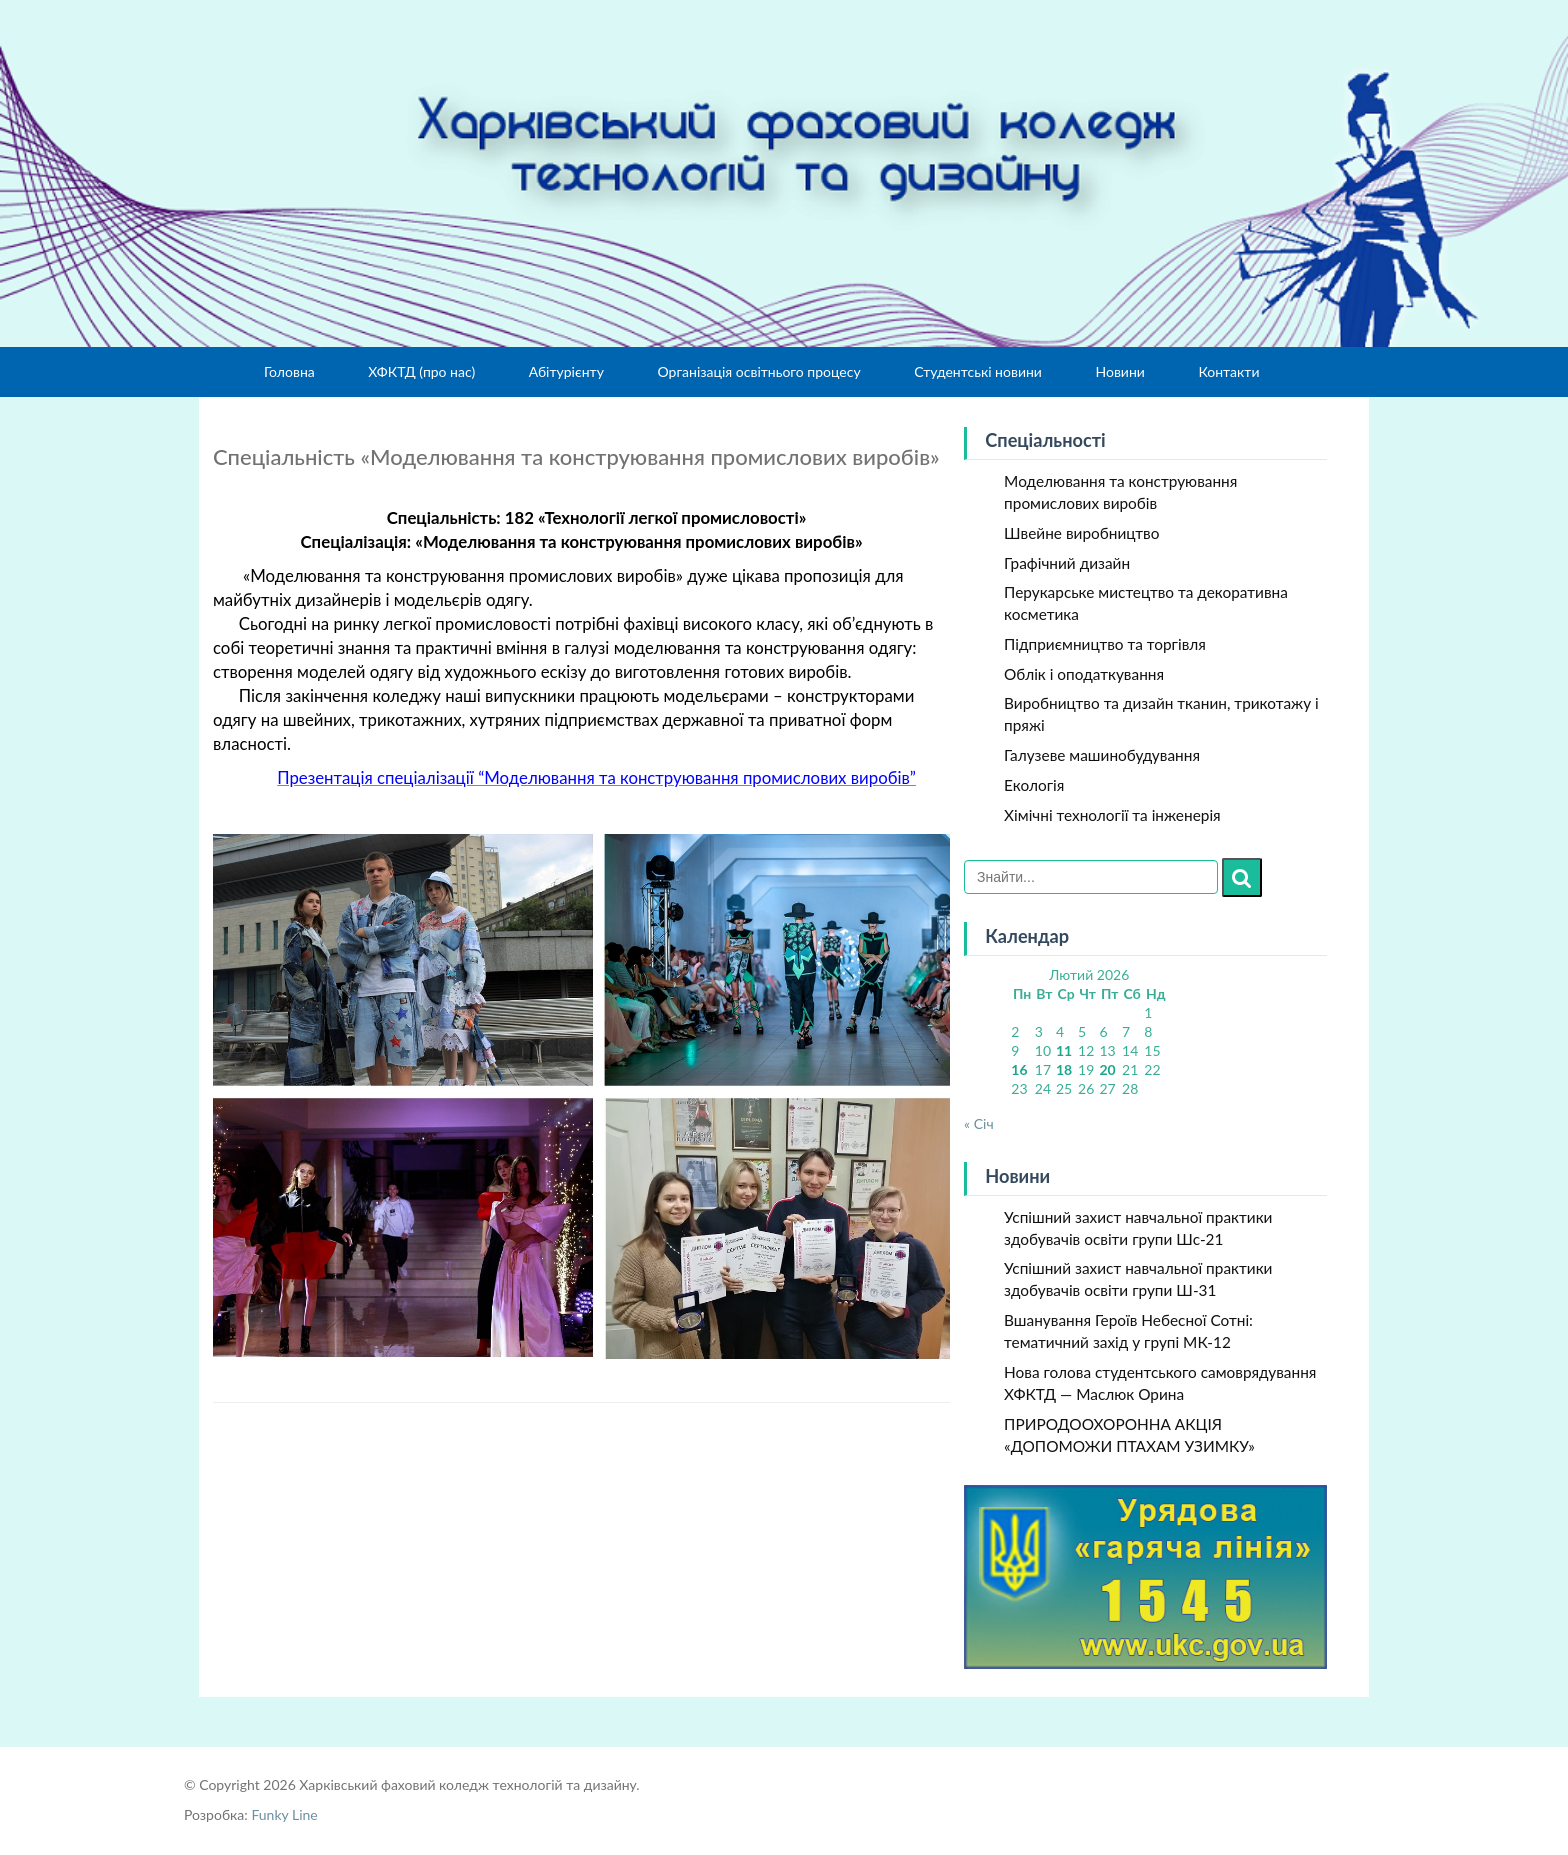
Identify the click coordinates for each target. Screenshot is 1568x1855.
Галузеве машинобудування (1102, 755)
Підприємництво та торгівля (1105, 644)
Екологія (1034, 785)
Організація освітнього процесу (758, 371)
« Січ (979, 1123)
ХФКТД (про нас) (421, 371)
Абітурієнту (566, 371)
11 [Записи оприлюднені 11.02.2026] (1064, 1050)
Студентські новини (978, 371)
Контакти (1228, 371)
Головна (289, 371)
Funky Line (284, 1814)
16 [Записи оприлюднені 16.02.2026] (1019, 1069)
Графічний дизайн (1067, 563)
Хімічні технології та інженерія (1112, 815)
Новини (1119, 371)
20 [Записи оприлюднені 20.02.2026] (1107, 1069)
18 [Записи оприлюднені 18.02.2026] (1064, 1069)
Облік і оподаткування (1084, 674)
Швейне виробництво (1081, 533)
